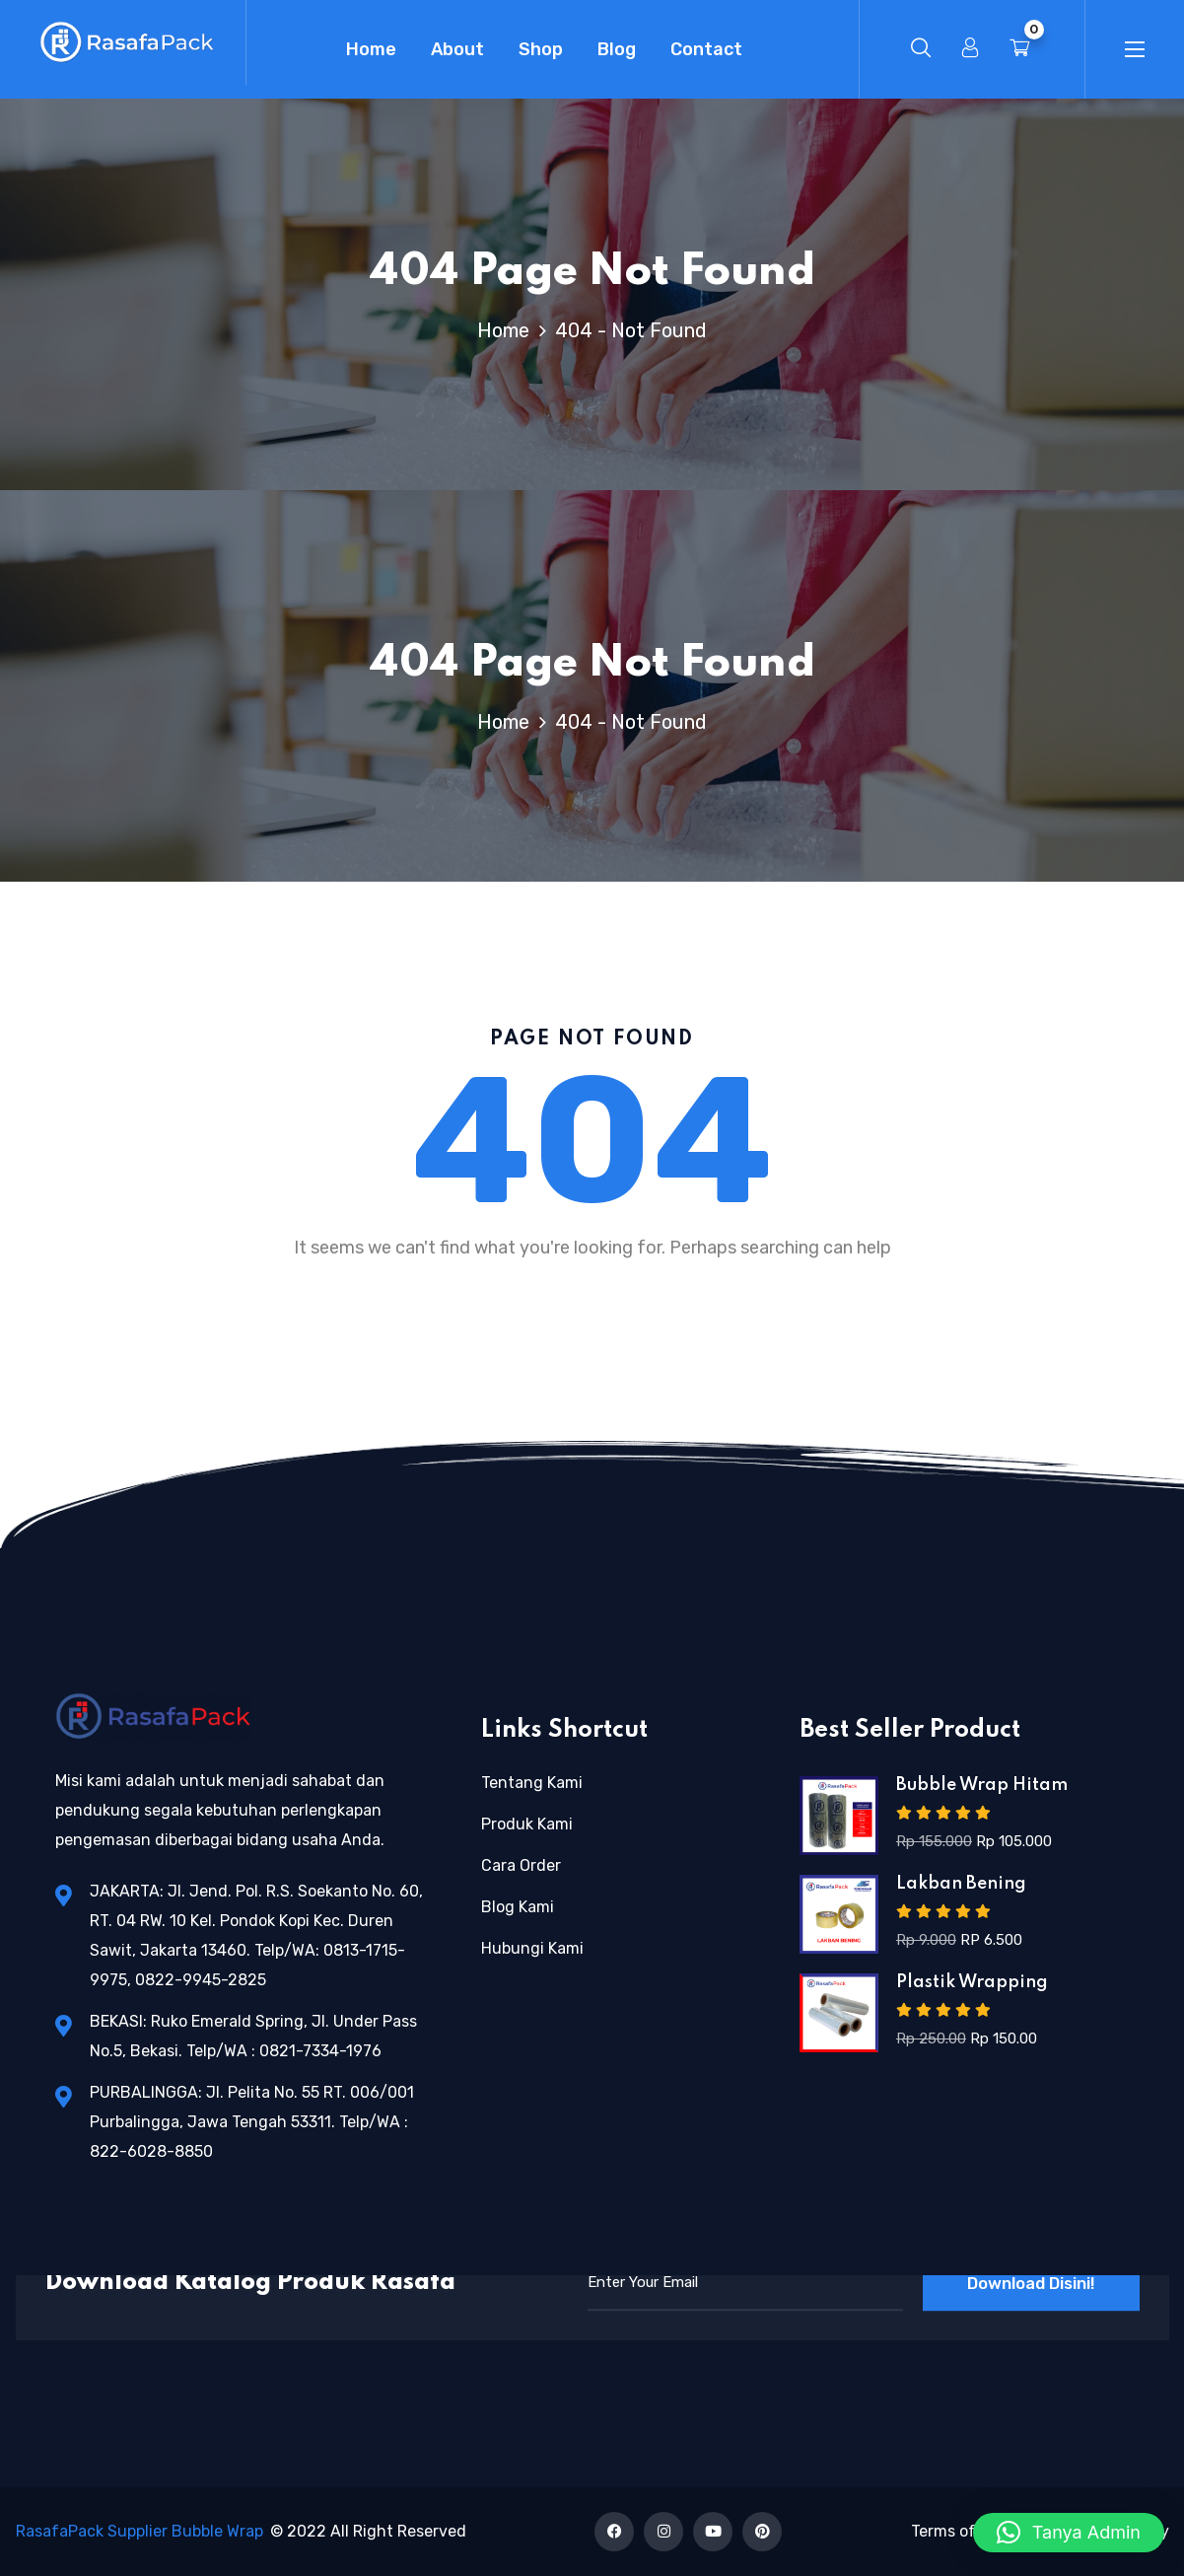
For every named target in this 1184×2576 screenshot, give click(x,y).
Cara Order (521, 1865)
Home (371, 49)
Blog (616, 49)
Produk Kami (527, 1824)
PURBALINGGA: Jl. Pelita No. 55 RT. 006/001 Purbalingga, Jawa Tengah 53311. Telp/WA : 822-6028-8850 (252, 2122)
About (457, 49)
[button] (1068, 2532)
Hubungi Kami (532, 1948)
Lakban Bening (961, 1884)
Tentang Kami (532, 1782)
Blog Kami (517, 1906)
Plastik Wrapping (972, 1982)
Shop (541, 49)
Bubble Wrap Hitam (982, 1785)
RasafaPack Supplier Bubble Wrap (139, 2531)
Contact (706, 49)
